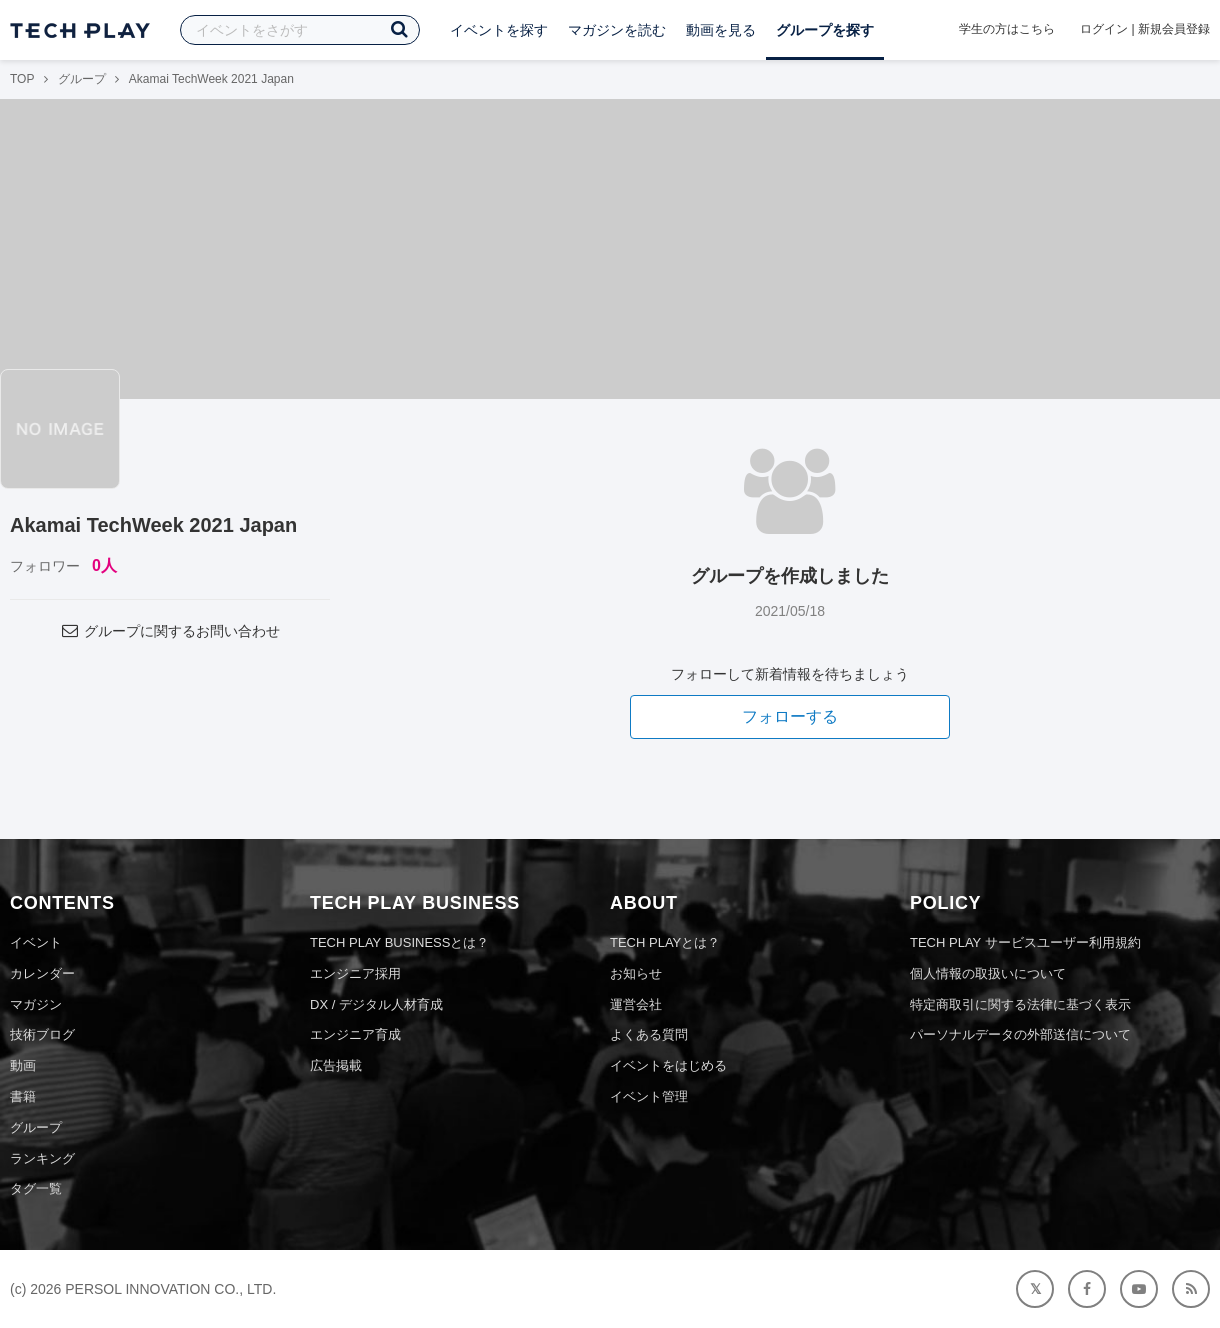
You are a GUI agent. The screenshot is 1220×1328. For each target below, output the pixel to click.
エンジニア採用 (355, 973)
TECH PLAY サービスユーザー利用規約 (1025, 942)
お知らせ (636, 973)
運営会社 (636, 1004)
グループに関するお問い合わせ (170, 631)
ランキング (42, 1158)
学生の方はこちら (1007, 29)
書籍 (23, 1096)
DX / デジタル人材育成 (376, 1004)
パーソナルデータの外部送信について (1020, 1034)
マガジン (36, 1004)
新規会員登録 (1174, 29)
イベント (36, 942)
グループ (82, 79)
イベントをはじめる (668, 1065)
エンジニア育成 (355, 1034)
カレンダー (42, 973)
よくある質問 (649, 1034)
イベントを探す (499, 30)
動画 (23, 1065)
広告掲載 (336, 1065)
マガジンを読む (617, 30)
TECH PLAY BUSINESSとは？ (399, 942)
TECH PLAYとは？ (665, 942)
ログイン (1104, 29)
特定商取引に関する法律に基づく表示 (1020, 1004)
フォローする (790, 716)
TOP (22, 79)
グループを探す (825, 30)
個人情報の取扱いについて (988, 973)
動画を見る (721, 30)
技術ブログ (42, 1034)
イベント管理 (649, 1096)
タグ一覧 (36, 1188)
